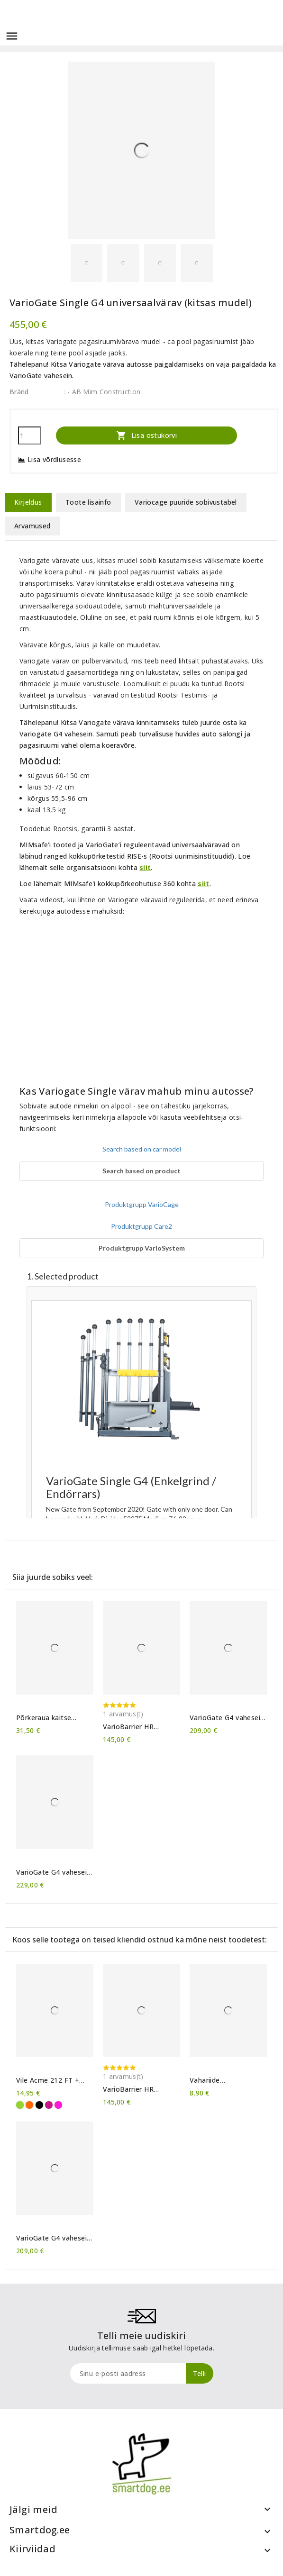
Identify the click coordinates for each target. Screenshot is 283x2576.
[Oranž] (29, 2105)
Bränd (19, 391)
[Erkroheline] (20, 2105)
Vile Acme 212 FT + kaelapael (47, 2080)
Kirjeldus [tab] (28, 502)
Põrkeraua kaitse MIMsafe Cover (43, 1718)
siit (145, 867)
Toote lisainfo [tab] (88, 502)
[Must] (39, 2105)
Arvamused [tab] (32, 525)
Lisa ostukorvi (146, 435)
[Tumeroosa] (49, 2105)
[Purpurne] (58, 2105)
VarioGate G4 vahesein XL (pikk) (53, 1872)
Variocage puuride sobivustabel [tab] (186, 502)
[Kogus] (29, 435)
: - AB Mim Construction (102, 391)
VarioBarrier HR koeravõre (128, 1727)
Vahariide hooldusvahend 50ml (223, 2080)
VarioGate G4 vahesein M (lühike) (227, 1718)
